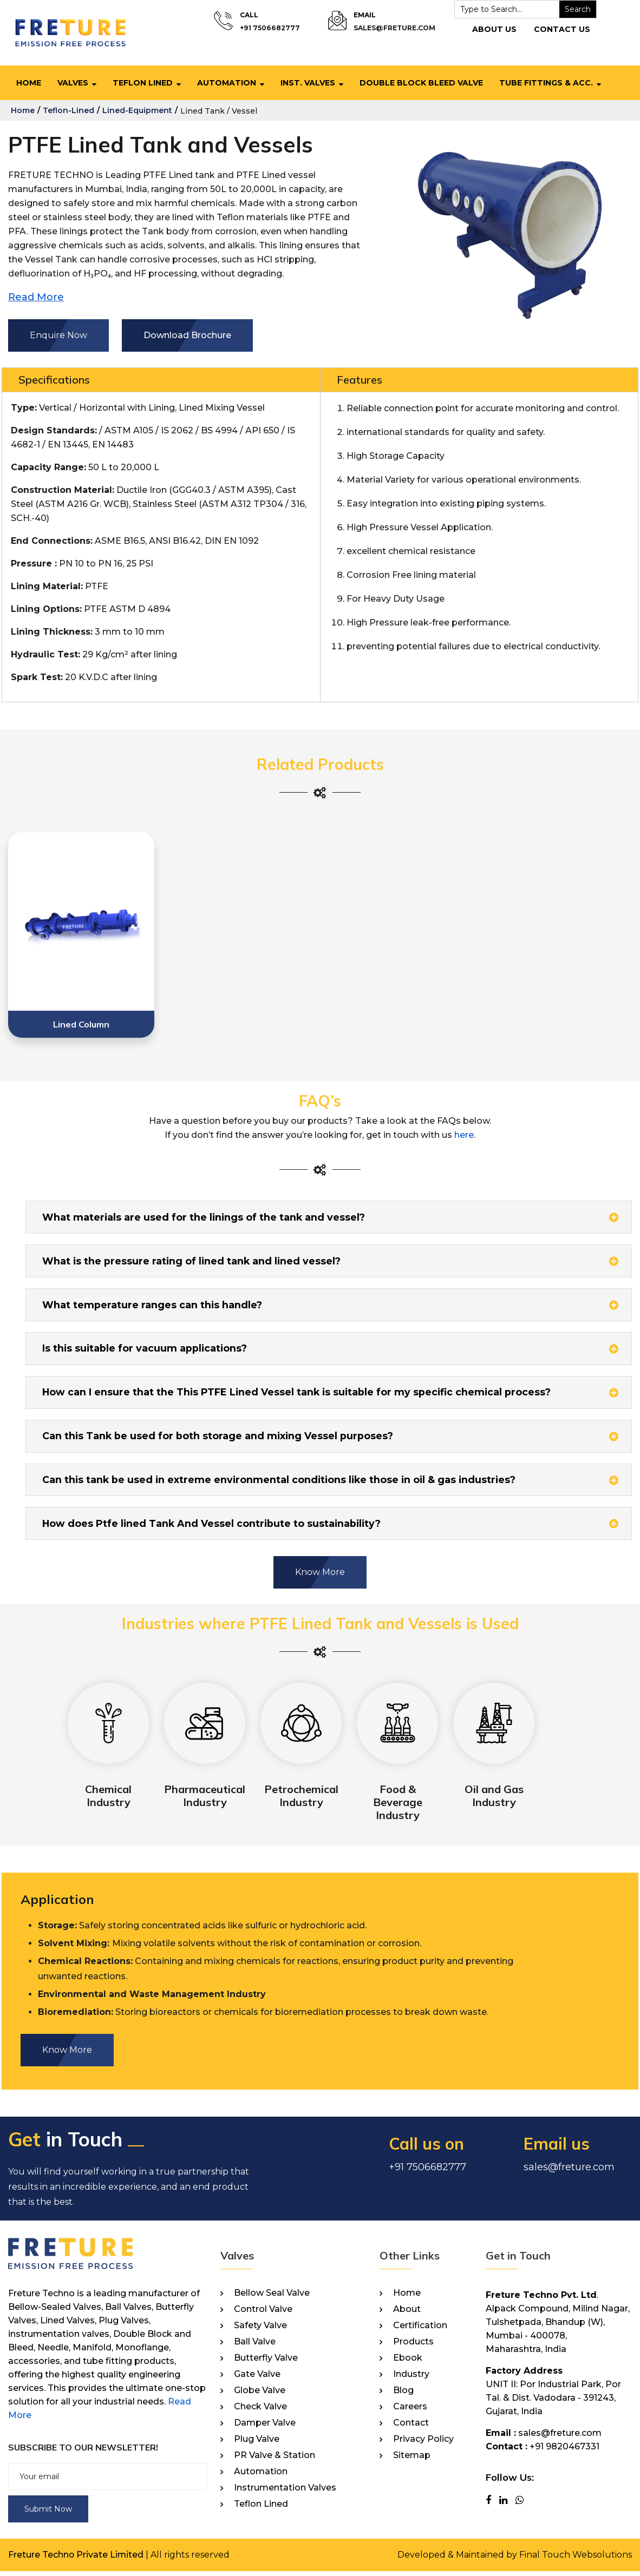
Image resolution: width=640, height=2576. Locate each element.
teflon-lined (68, 110)
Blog (403, 2395)
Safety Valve (260, 2330)
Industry (411, 2379)
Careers (410, 2411)
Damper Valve (265, 2428)
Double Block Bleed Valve (421, 83)
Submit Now (48, 2514)
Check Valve (260, 2411)
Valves (72, 83)
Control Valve (263, 2314)
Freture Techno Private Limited (76, 2559)
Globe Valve (259, 2395)
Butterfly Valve (266, 2363)
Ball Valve (255, 2346)
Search (576, 9)
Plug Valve (256, 2444)
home (23, 110)
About (407, 2314)
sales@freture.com (392, 28)
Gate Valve (257, 2379)
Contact (411, 2428)
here (464, 1135)
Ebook (407, 2363)
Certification (420, 2330)
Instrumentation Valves (285, 2493)
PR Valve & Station (274, 2460)
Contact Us (560, 29)
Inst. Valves (307, 83)
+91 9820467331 (564, 2451)
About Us (492, 29)
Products (413, 2346)
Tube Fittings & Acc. (546, 83)
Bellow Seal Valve (272, 2298)
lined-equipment (137, 110)
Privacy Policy (423, 2444)
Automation (226, 83)
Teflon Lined (143, 83)
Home (28, 83)
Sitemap (411, 2460)
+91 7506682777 (270, 28)
